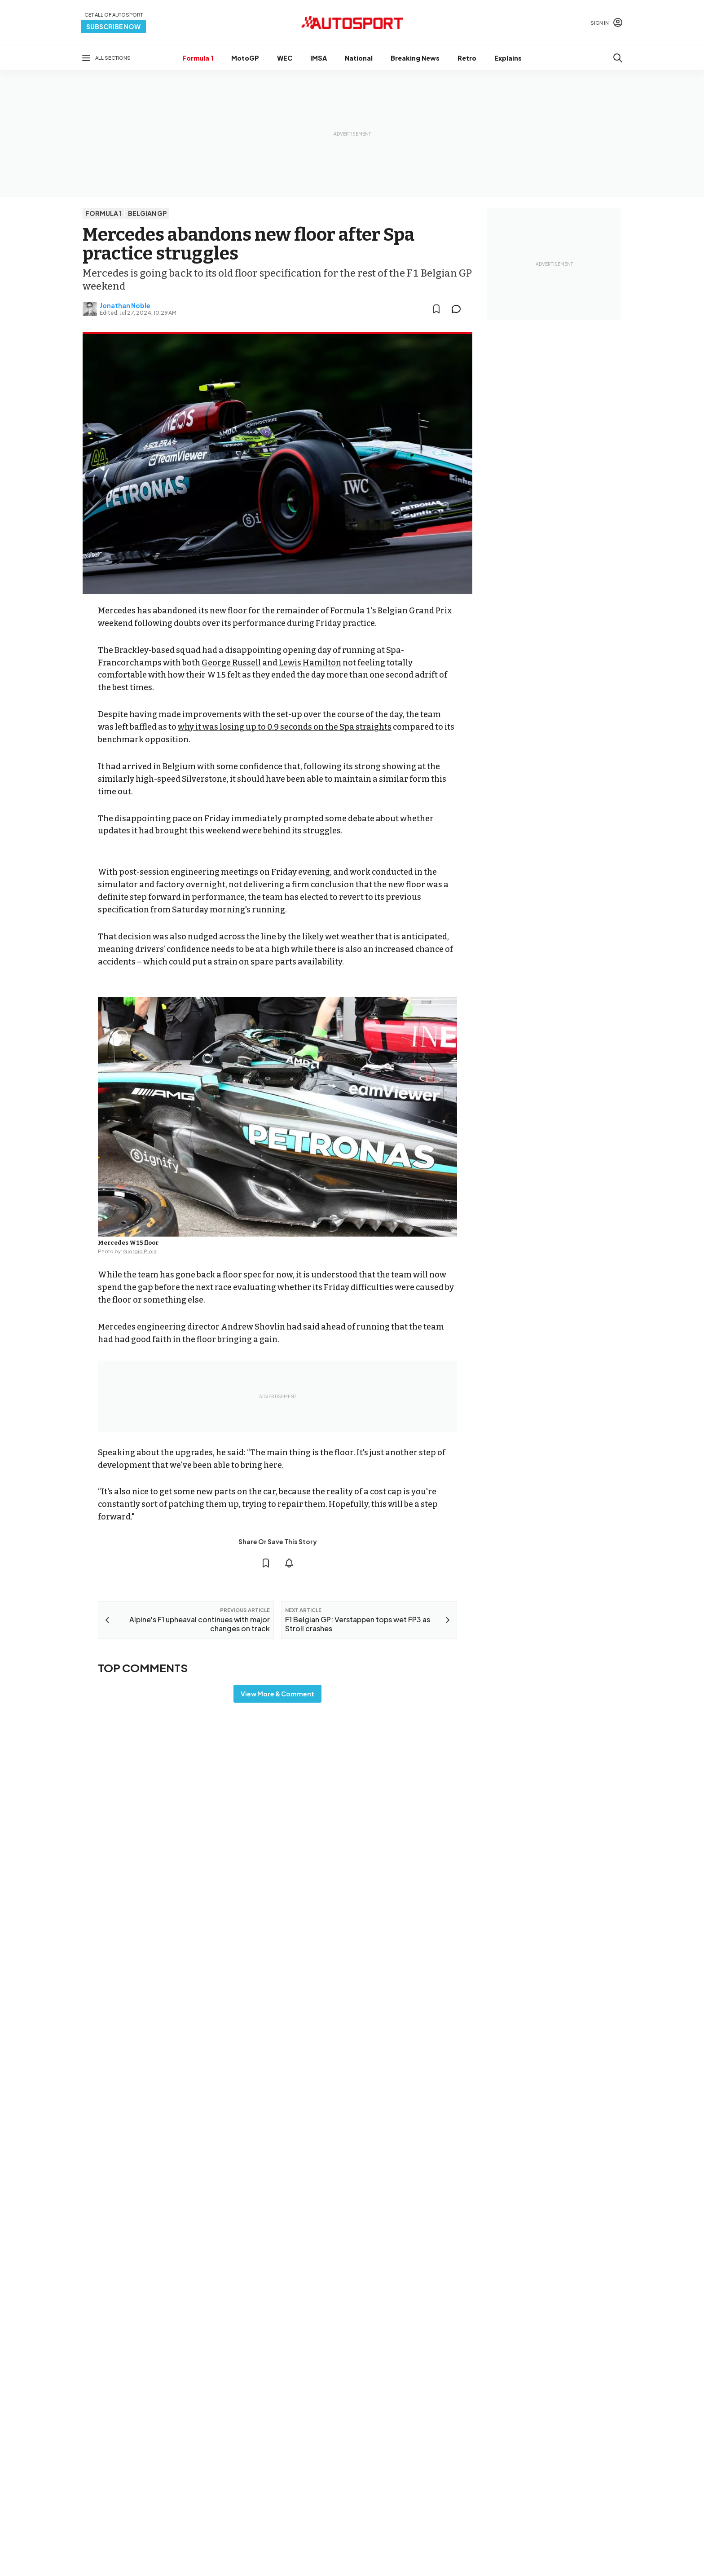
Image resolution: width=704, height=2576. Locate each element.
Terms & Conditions (302, 2539)
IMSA (318, 58)
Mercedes (117, 611)
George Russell (231, 663)
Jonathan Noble (125, 305)
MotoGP (245, 58)
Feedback (564, 2409)
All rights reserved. (395, 2552)
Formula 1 (197, 58)
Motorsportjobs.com (400, 2429)
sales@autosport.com (582, 2481)
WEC (284, 58)
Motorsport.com (394, 2444)
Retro (467, 58)
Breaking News (415, 58)
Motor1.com (387, 2415)
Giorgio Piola (140, 1251)
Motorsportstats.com (401, 2458)
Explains (508, 58)
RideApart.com (391, 2472)
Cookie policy (356, 2539)
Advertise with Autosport (585, 2453)
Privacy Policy (402, 2539)
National (359, 58)
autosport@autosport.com (589, 2438)
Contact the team (575, 2467)
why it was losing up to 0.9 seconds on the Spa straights (285, 727)
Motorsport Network (334, 2552)
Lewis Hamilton (310, 663)
